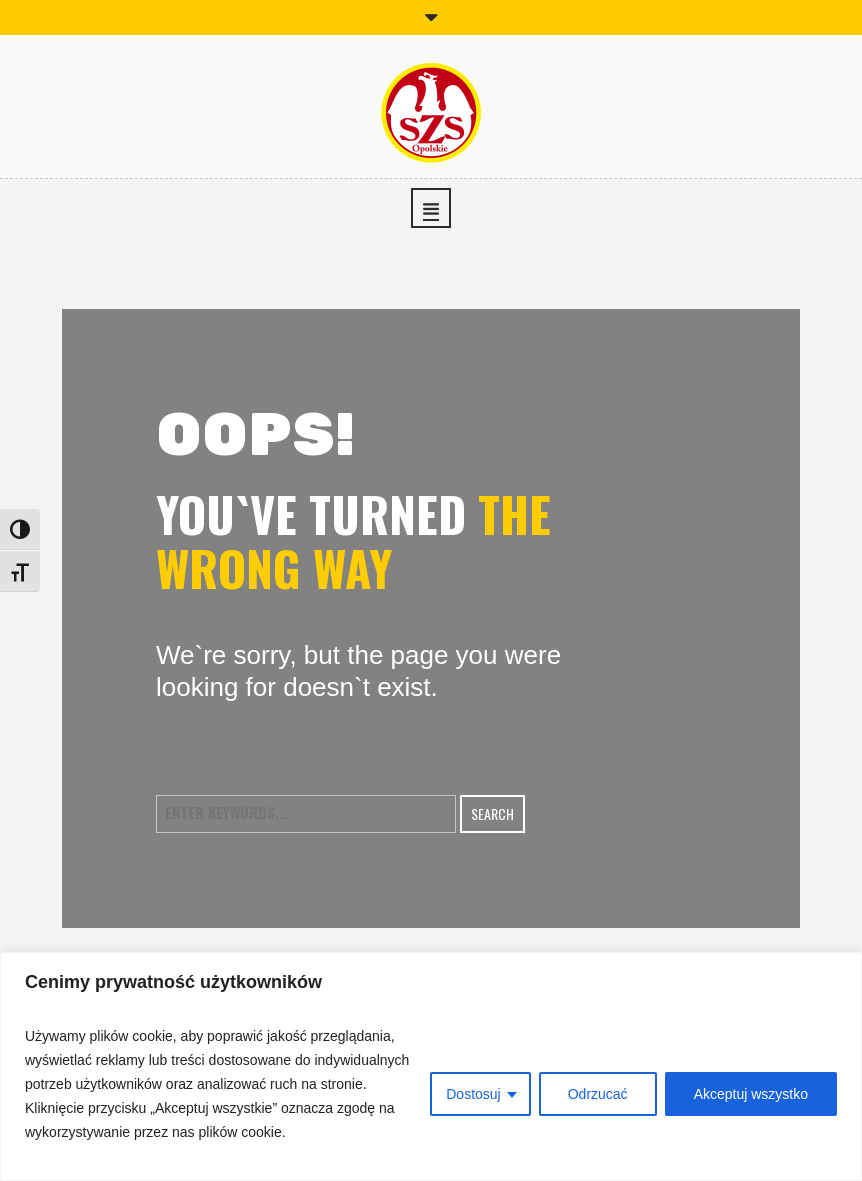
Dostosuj (473, 1094)
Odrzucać (598, 1094)
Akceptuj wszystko (751, 1094)
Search (492, 813)
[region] (431, 1066)
